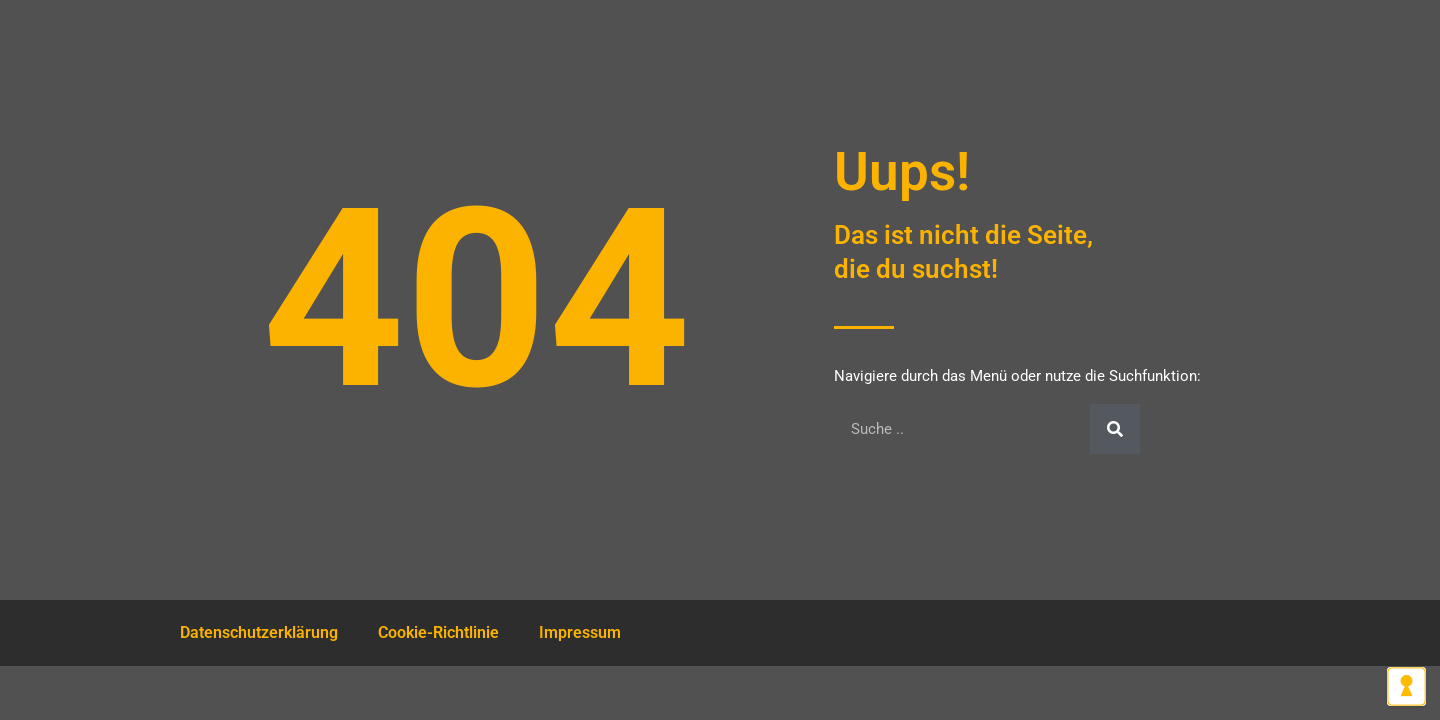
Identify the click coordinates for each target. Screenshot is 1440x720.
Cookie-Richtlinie (438, 632)
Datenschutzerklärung (259, 632)
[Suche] (1115, 429)
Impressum (580, 632)
